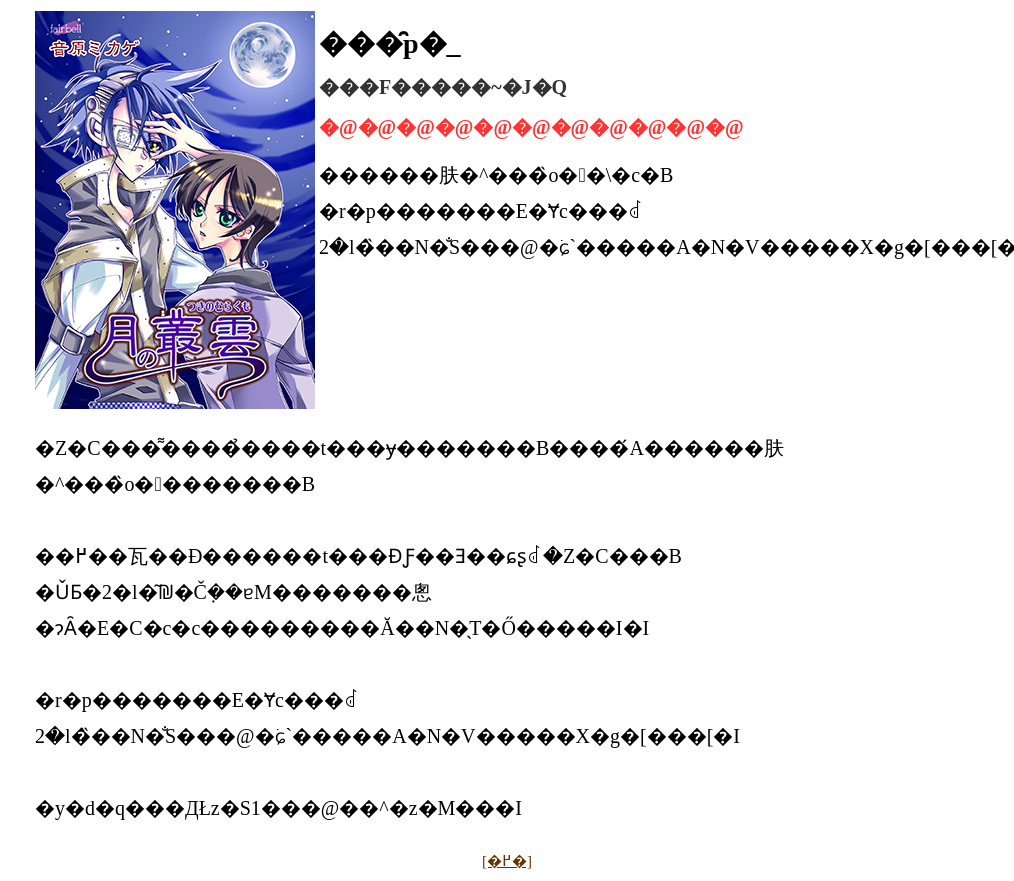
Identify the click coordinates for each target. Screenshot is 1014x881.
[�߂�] (507, 861)
